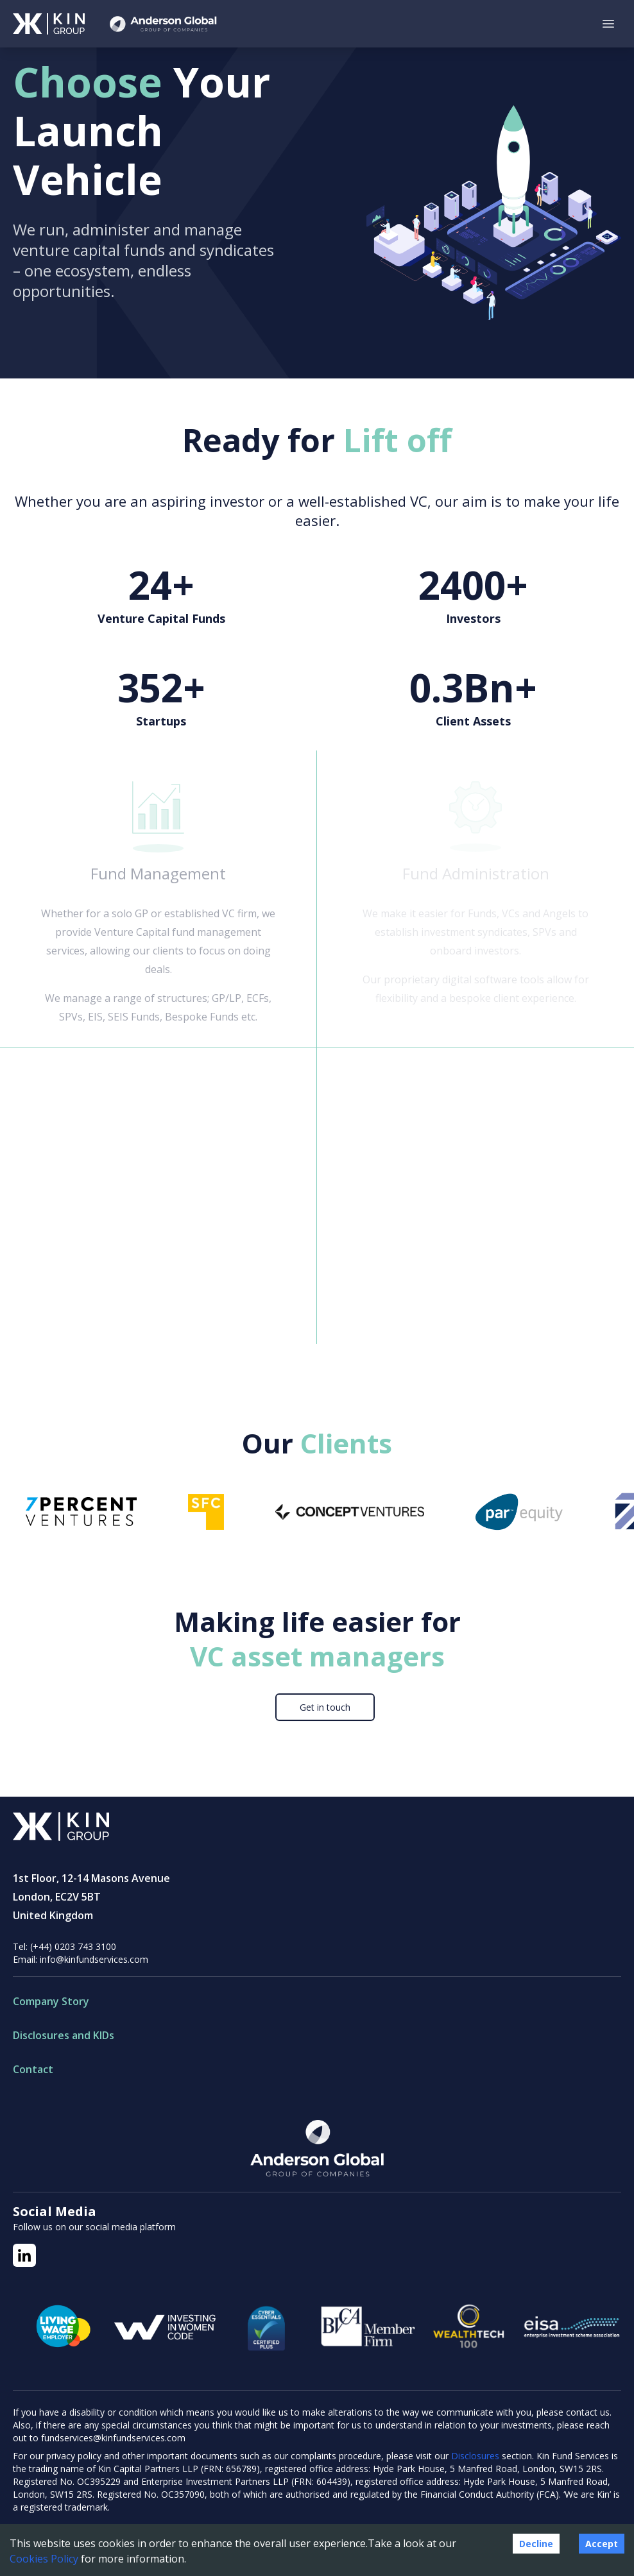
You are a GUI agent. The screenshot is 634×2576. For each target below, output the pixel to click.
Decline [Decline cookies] (536, 2544)
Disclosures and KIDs (63, 2035)
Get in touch (325, 1707)
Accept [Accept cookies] (601, 2544)
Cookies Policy (44, 2559)
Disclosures (476, 2456)
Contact (33, 2069)
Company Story (51, 2001)
